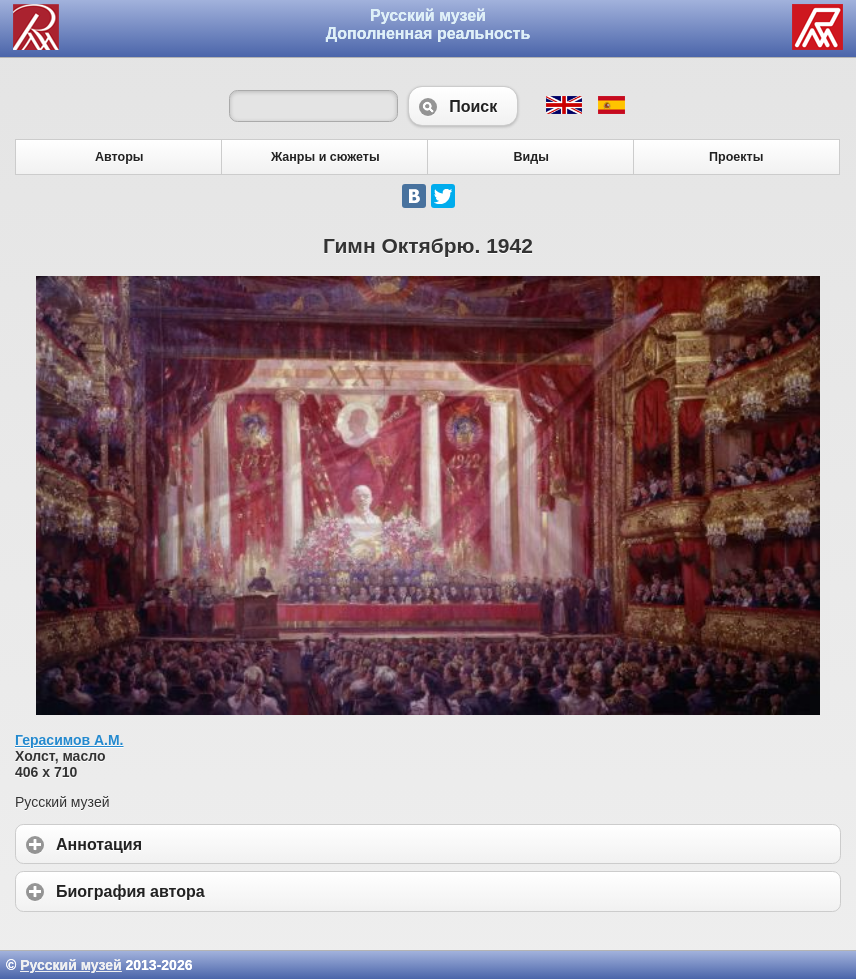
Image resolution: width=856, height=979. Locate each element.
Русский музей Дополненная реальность (428, 24)
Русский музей (70, 965)
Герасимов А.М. (69, 740)
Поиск (463, 106)
